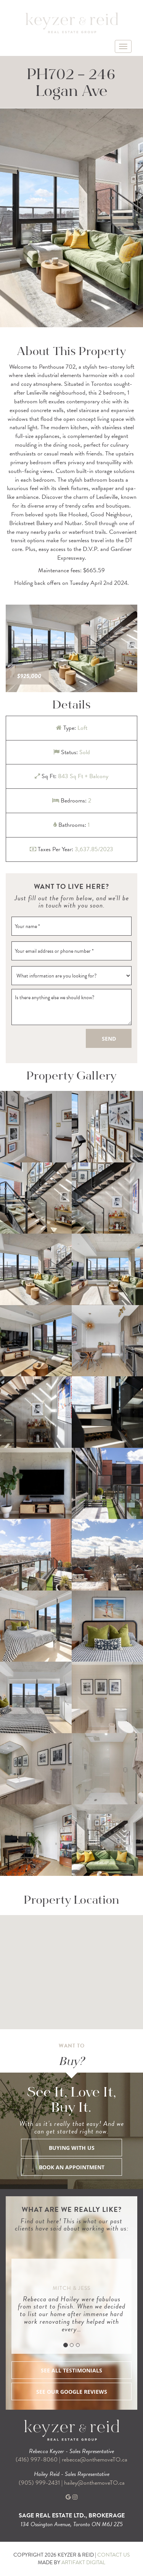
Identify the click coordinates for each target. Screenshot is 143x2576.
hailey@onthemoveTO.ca (94, 2482)
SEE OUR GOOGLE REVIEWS (71, 2391)
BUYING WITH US (72, 2147)
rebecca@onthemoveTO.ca (94, 2459)
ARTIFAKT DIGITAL (83, 2562)
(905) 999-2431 (40, 2482)
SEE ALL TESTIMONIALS (71, 2370)
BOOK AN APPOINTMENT (71, 2167)
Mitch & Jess (71, 2288)
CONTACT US (113, 2555)
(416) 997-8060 (37, 2459)
